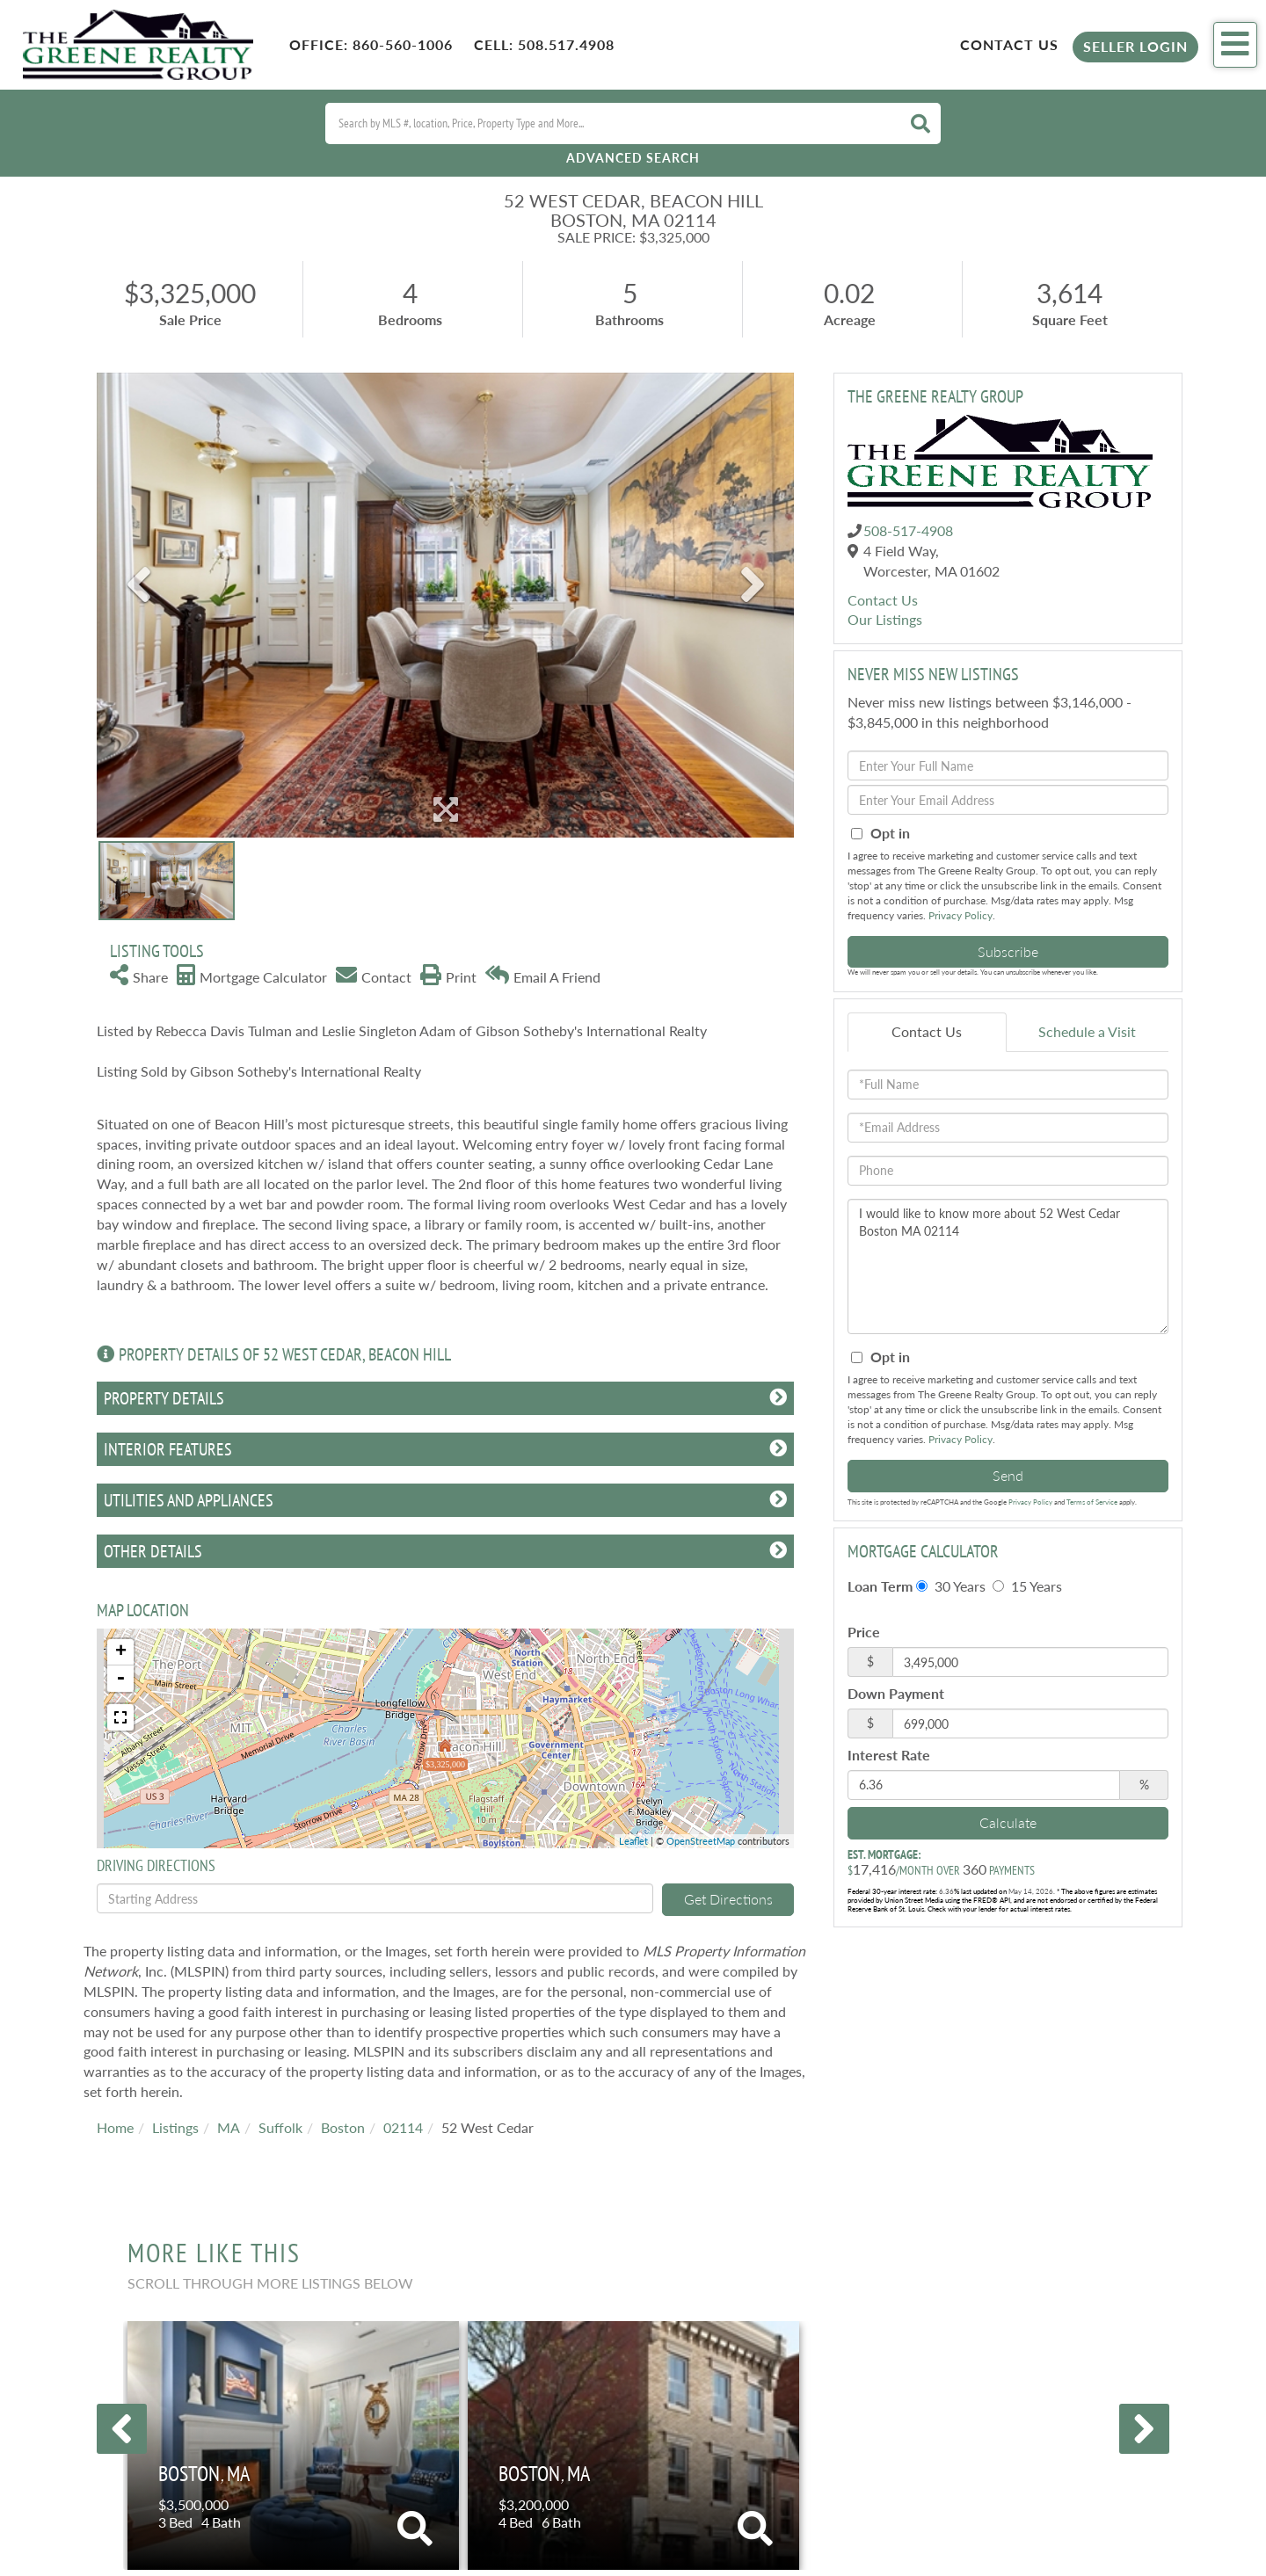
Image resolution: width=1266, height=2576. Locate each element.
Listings (175, 2127)
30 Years (951, 1586)
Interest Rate (889, 1754)
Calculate (1008, 1822)
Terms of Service (1091, 1502)
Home (115, 2127)
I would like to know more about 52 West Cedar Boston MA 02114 (1008, 1266)
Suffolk (280, 2127)
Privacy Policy (960, 915)
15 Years (1027, 1586)
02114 (403, 2127)
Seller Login (1135, 46)
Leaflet (633, 1841)
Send (1008, 1475)
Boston (343, 2127)
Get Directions (728, 1898)
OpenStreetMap (700, 1841)
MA (228, 2127)
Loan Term (880, 1586)
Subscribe (1008, 951)
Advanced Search (633, 157)
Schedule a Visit (1087, 1031)
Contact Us (1009, 44)
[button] (920, 123)
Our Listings (885, 619)
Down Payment (896, 1693)
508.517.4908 (566, 44)
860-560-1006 (403, 44)
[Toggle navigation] (1235, 45)
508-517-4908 (908, 530)
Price (864, 1631)
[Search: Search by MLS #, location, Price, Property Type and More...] (611, 123)
